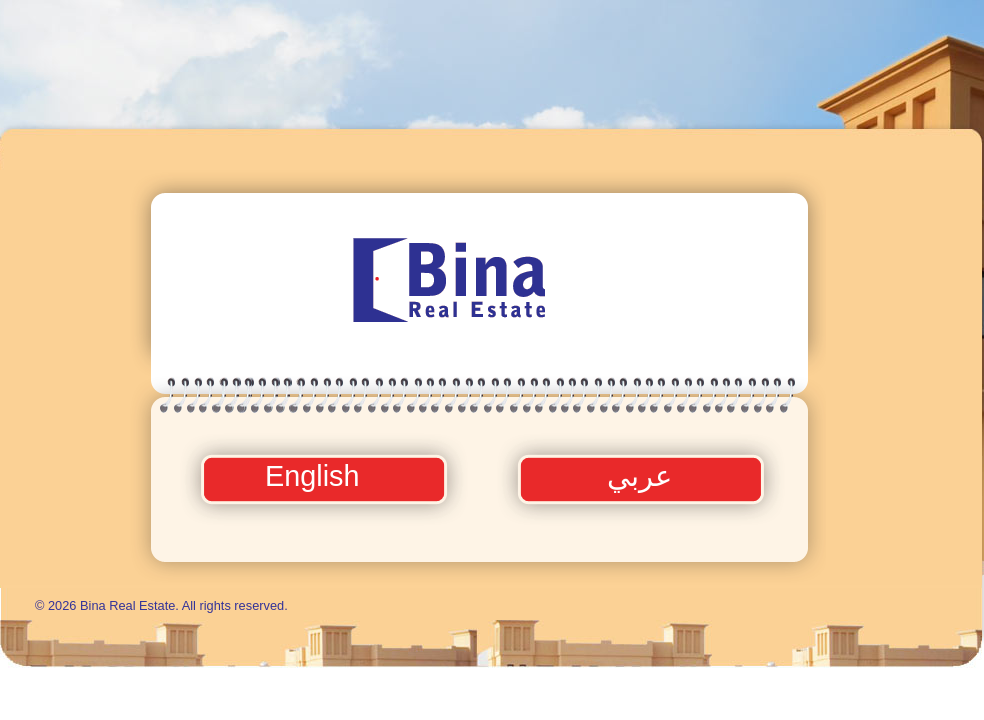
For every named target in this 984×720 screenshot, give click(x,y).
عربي (639, 476)
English (316, 476)
